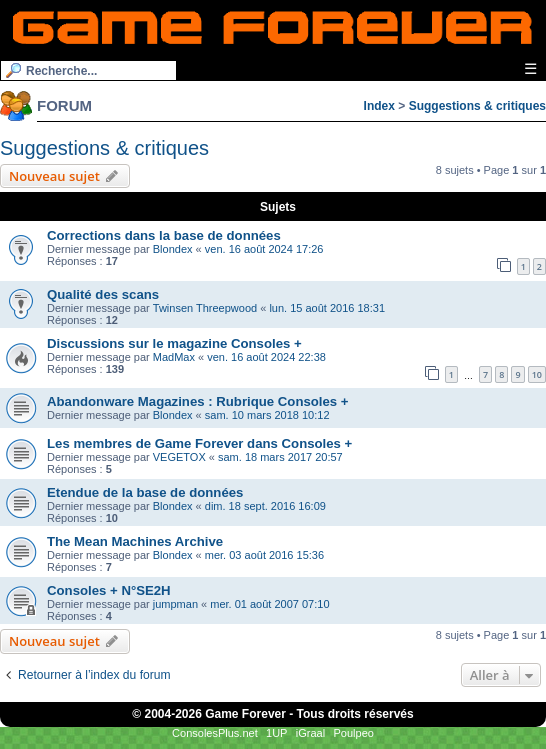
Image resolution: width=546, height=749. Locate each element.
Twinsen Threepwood (205, 308)
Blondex (173, 249)
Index (379, 106)
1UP (276, 733)
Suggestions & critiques (477, 106)
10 (537, 374)
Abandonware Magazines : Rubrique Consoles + (198, 401)
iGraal (310, 733)
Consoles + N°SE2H (109, 590)
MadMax (174, 357)
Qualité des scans (103, 294)
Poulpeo (354, 733)
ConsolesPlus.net (215, 733)
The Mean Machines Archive (135, 541)
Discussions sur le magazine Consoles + (174, 343)
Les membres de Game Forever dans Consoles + (199, 443)
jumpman (175, 604)
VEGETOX (179, 457)
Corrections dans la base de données (164, 235)
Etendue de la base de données (145, 492)
